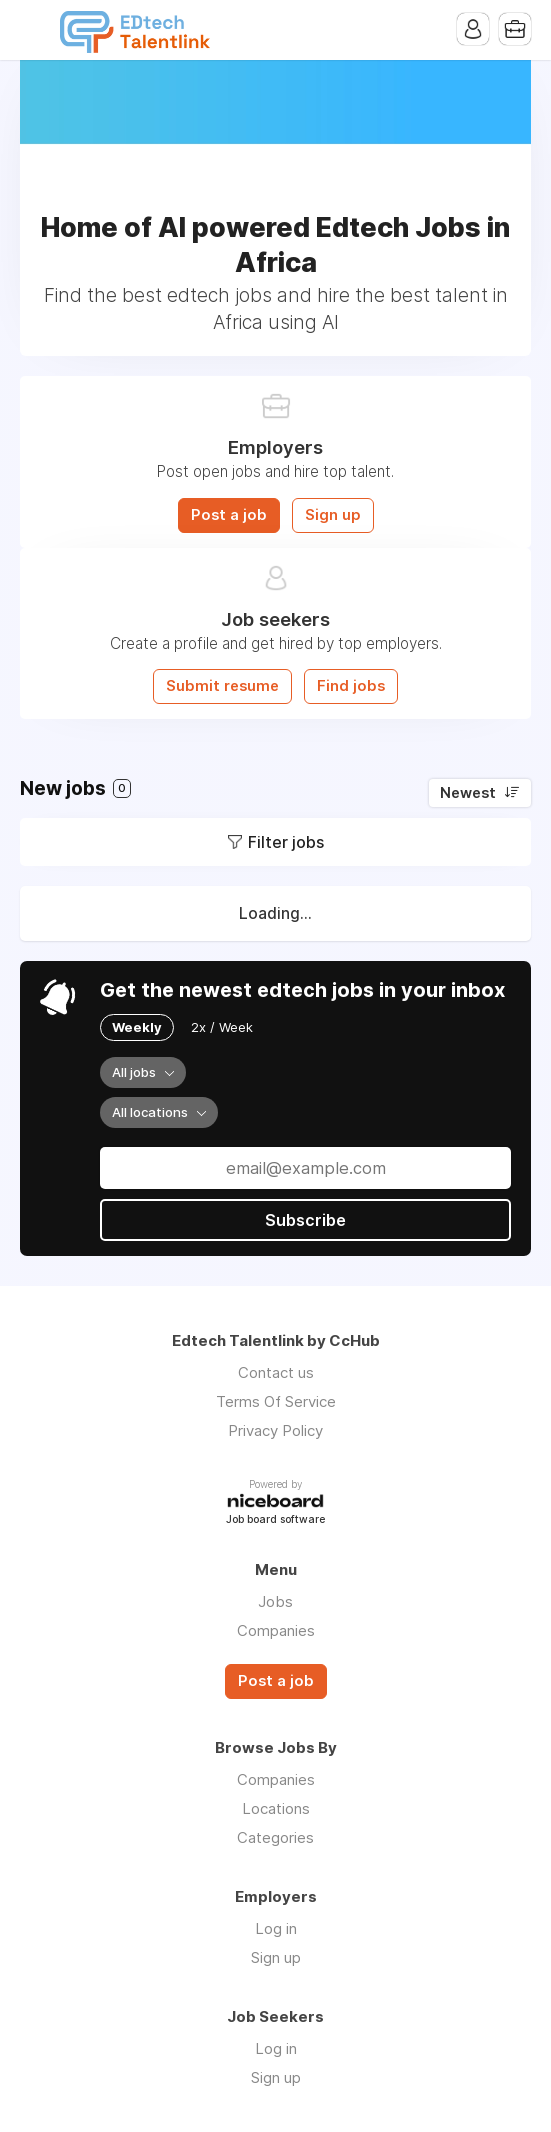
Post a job (229, 515)
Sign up (333, 515)
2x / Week (222, 1027)
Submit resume (222, 686)
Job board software (275, 1520)
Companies (276, 1630)
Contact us (276, 1372)
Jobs (275, 1601)
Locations (276, 1808)
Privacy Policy (275, 1430)
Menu (35, 30)
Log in (276, 1928)
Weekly (137, 1027)
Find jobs (351, 686)
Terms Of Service (276, 1401)
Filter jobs (286, 842)
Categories (275, 1837)
